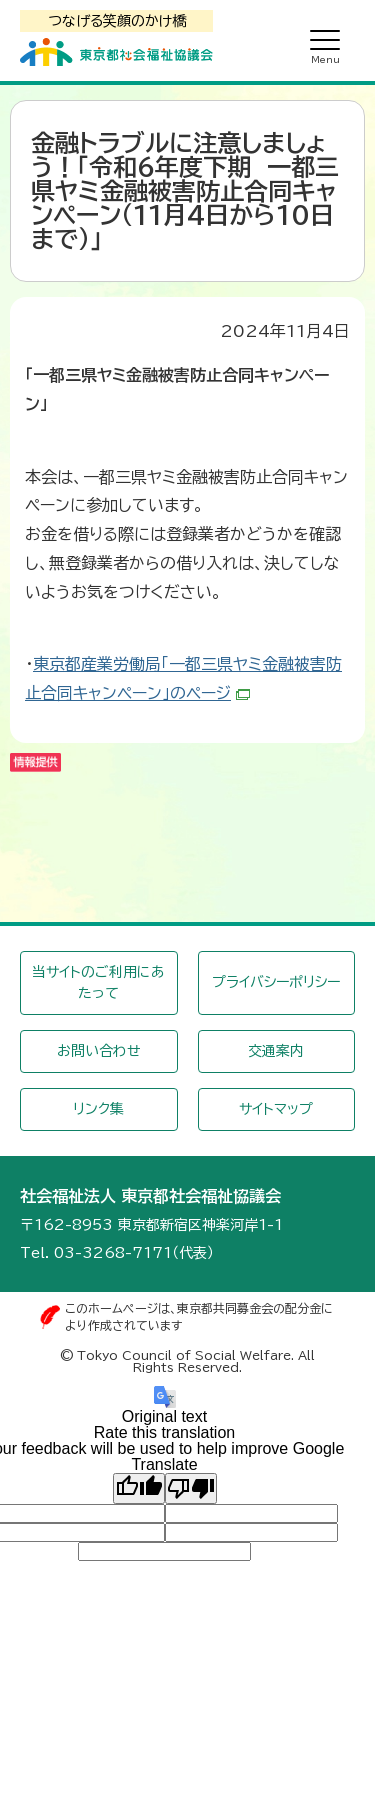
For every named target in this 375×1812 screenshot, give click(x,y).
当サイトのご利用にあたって (98, 982)
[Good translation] (139, 1488)
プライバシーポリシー (276, 982)
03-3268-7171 (113, 1253)
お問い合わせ (99, 1051)
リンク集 (98, 1109)
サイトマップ (276, 1109)
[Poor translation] (191, 1488)
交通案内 (276, 1051)
